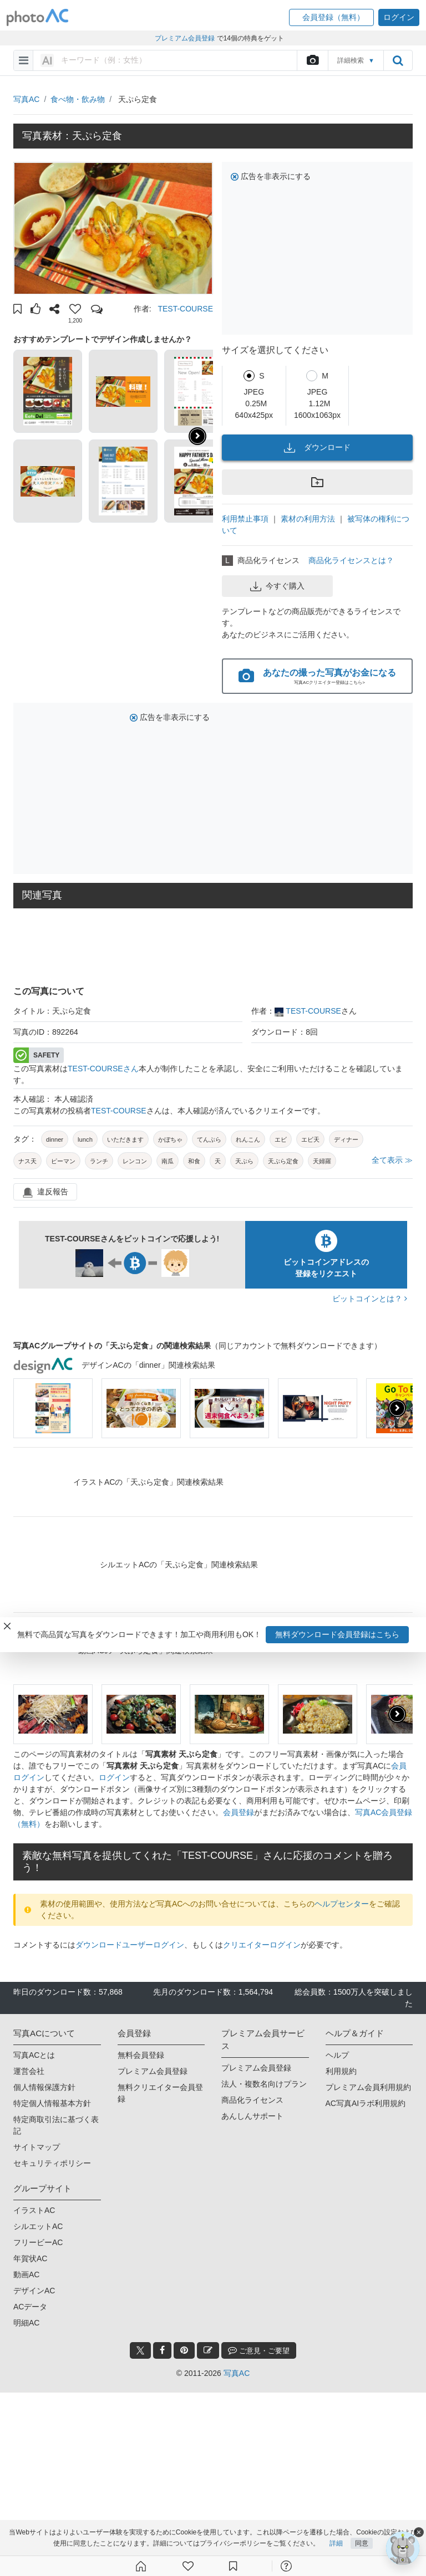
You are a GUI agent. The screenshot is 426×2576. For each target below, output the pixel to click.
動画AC (26, 2274)
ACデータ (30, 2306)
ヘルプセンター (342, 1903)
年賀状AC (30, 2258)
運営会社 (28, 2071)
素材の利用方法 (308, 518)
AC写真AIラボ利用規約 (366, 2103)
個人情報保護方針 (44, 2087)
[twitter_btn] (140, 2350)
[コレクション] (233, 2566)
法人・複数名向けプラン (264, 2083)
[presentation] (397, 1408)
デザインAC (34, 2290)
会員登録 (238, 1812)
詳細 (336, 2544)
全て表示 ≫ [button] (392, 1160)
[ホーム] (141, 2566)
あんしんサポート (252, 2116)
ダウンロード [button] (317, 447)
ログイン (114, 1777)
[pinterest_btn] (184, 2350)
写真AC (26, 99)
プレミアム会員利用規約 (368, 2087)
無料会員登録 (141, 2055)
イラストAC (34, 2210)
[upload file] (312, 60)
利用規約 (341, 2071)
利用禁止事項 (245, 518)
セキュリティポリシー (52, 2163)
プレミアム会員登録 (152, 2071)
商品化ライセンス (252, 2099)
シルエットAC (38, 2226)
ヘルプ (337, 2055)
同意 (361, 2544)
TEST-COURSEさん (103, 1068)
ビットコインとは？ (369, 1298)
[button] (331, 17)
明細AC (26, 2322)
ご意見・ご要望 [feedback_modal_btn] (259, 2350)
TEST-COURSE (185, 308)
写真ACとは (34, 2055)
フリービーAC (38, 2242)
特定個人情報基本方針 (52, 2103)
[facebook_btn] (162, 2350)
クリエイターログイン (262, 1944)
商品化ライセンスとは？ (351, 560)
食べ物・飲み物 (77, 99)
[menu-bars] (23, 60)
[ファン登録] (188, 2566)
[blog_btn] (208, 2350)
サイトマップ (36, 2147)
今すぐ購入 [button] (277, 586)
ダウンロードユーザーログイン (129, 1944)
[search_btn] (397, 60)
